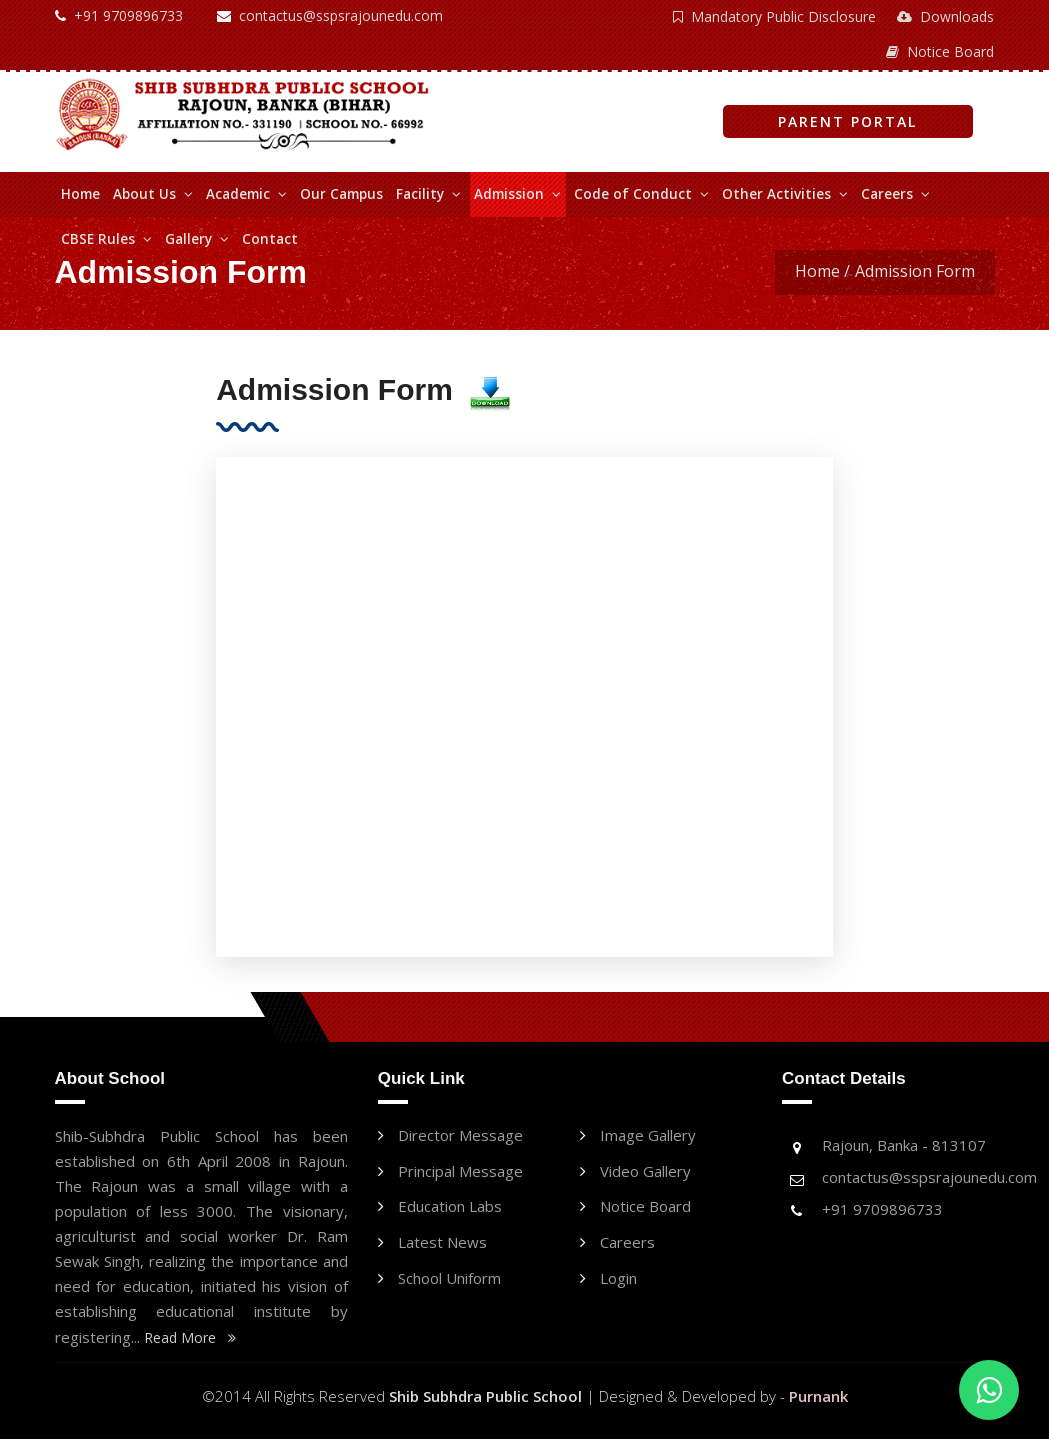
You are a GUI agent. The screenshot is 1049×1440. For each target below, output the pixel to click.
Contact (270, 239)
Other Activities (785, 194)
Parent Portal (847, 121)
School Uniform (449, 1284)
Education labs (450, 1210)
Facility (428, 194)
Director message (460, 1136)
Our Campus (341, 194)
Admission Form (915, 271)
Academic (246, 194)
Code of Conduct (641, 194)
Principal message (460, 1173)
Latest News (442, 1247)
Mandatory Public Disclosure (776, 16)
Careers (895, 194)
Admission (517, 194)
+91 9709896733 (119, 15)
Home (80, 194)
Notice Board (941, 51)
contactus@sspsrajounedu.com (330, 15)
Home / (822, 271)
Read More (190, 1338)
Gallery (197, 239)
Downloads (946, 16)
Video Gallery (645, 1173)
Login (618, 1284)
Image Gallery (648, 1136)
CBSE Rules (106, 239)
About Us (153, 194)
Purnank (818, 1397)
